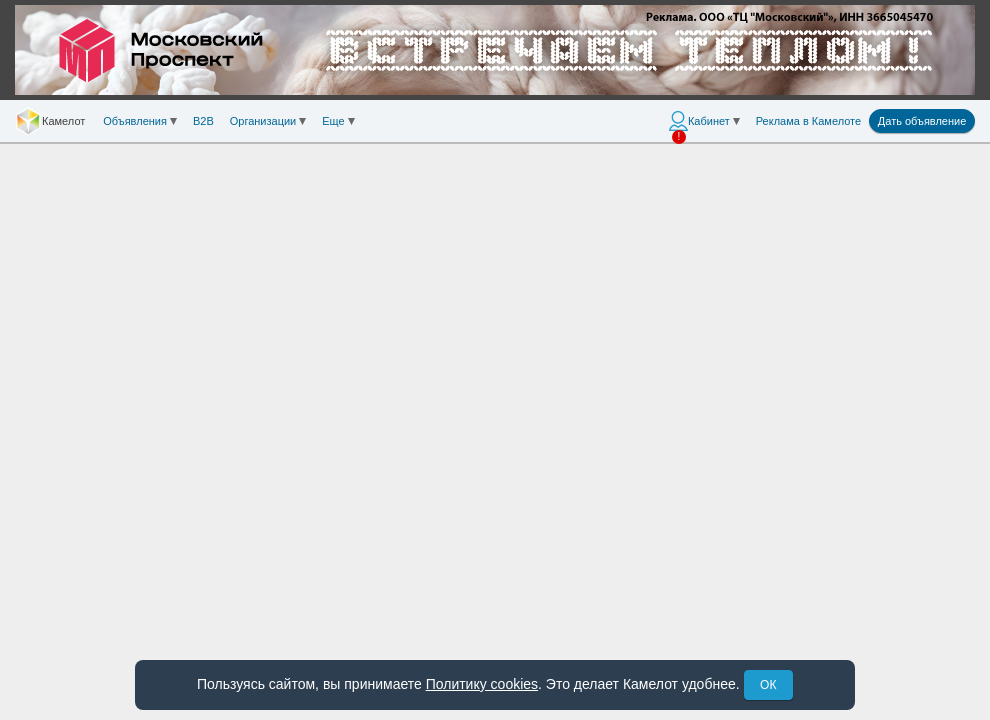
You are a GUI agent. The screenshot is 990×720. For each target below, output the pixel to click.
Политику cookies (482, 684)
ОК (768, 685)
